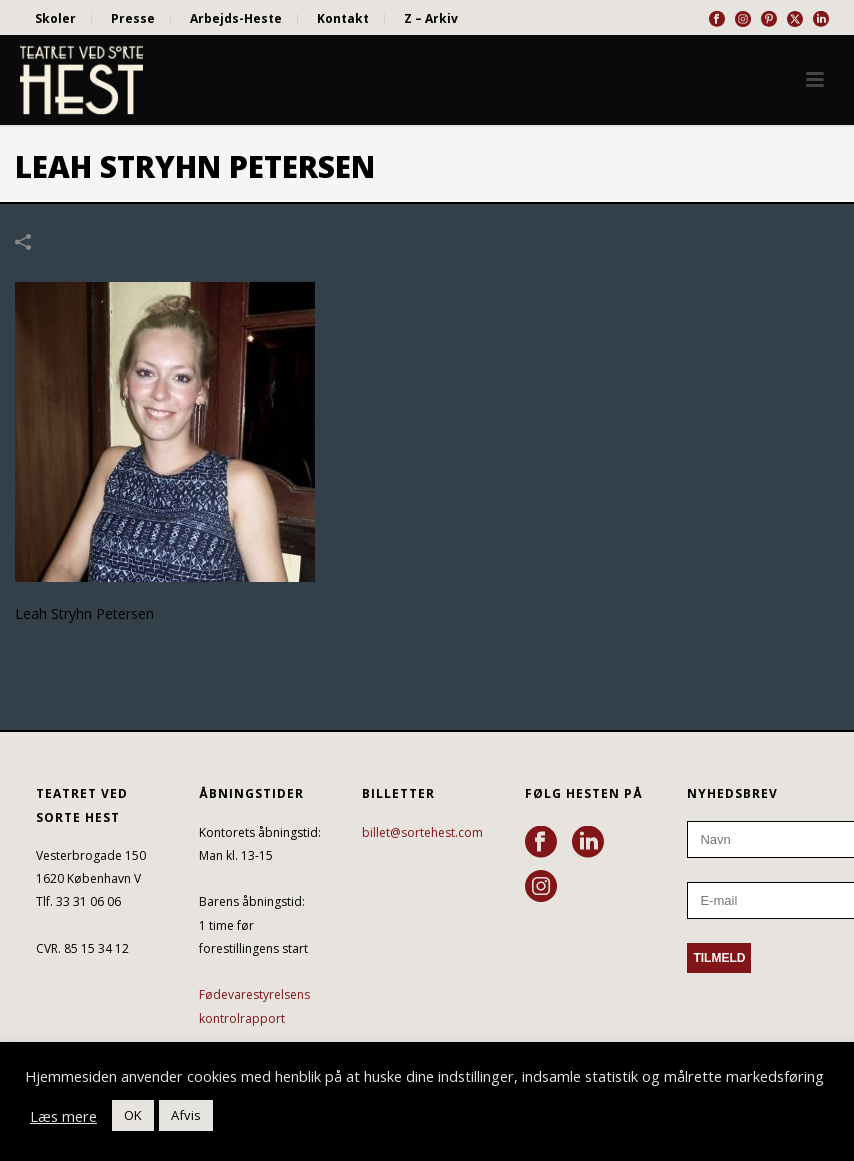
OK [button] (133, 1115)
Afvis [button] (186, 1115)
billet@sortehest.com (422, 832)
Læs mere (63, 1116)
